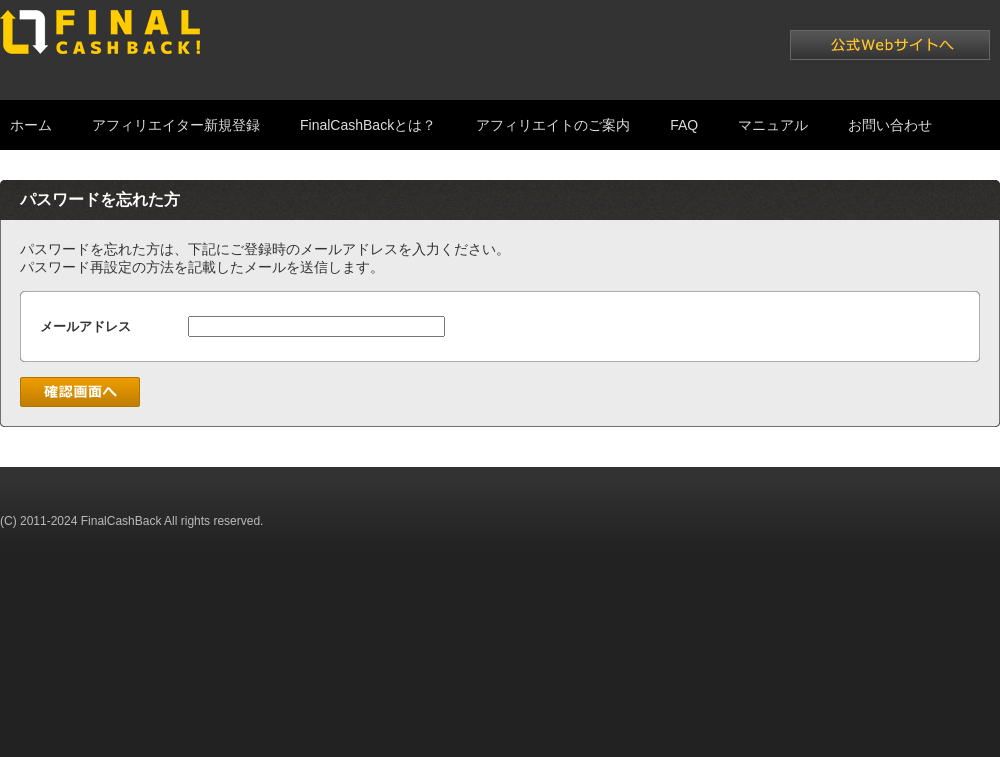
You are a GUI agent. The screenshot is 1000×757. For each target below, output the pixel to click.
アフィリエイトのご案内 (553, 125)
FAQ (684, 125)
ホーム (31, 125)
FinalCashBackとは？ (368, 125)
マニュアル (773, 125)
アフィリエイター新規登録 (176, 125)
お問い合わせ (890, 125)
